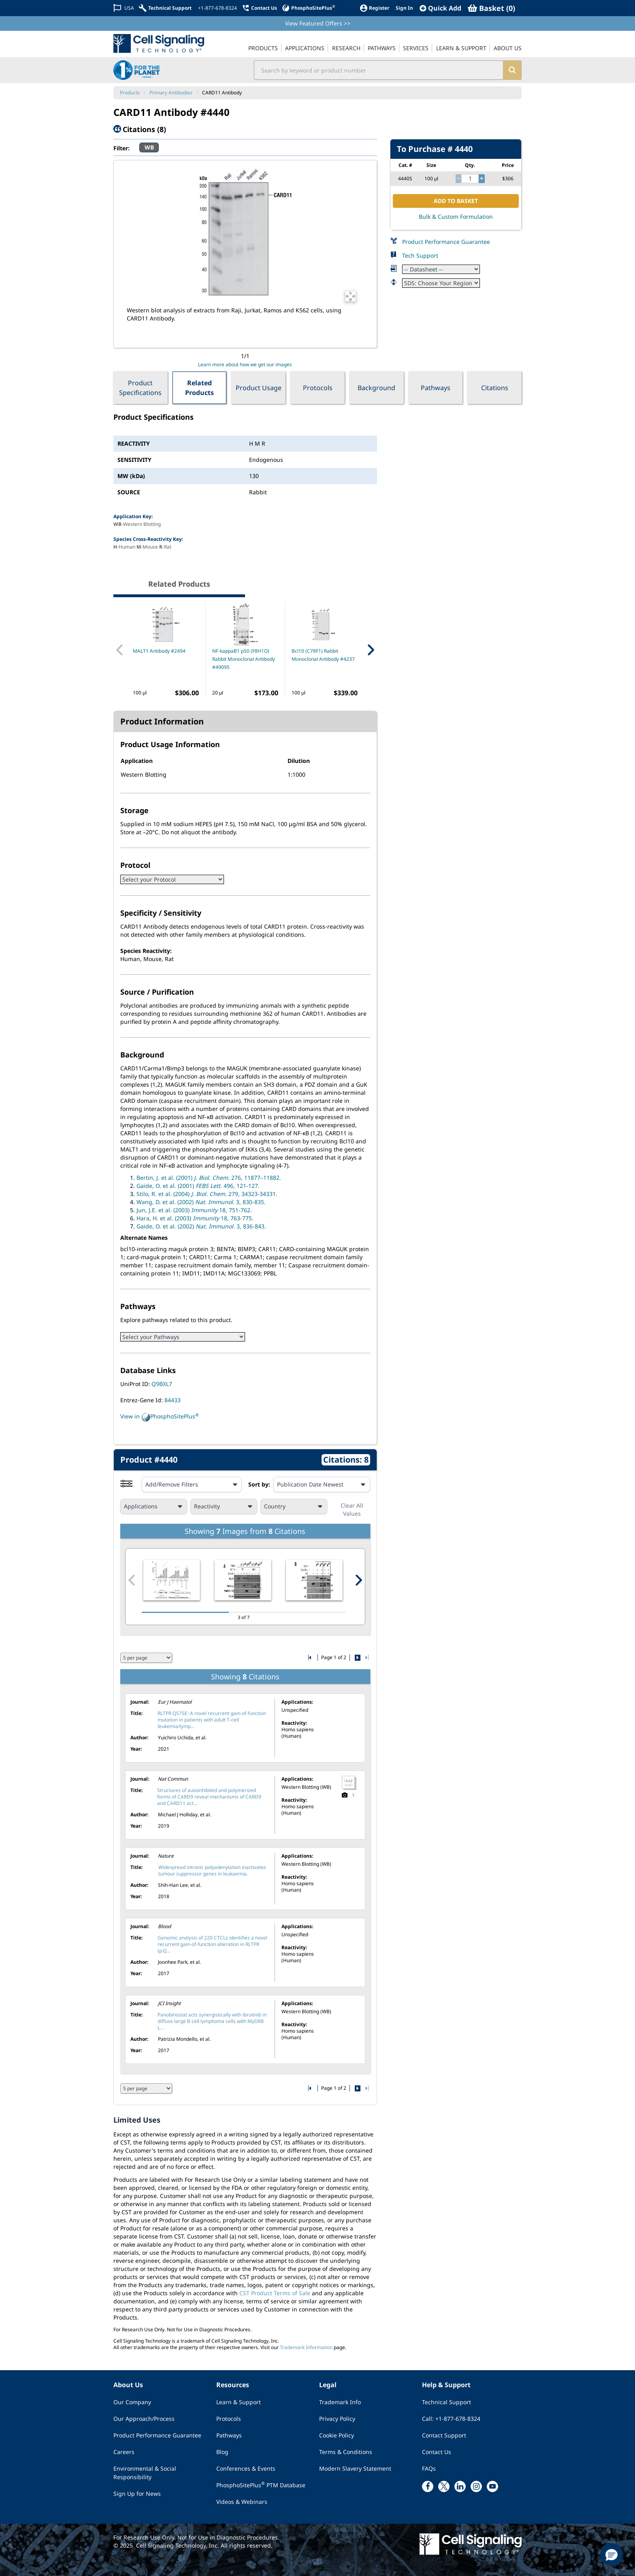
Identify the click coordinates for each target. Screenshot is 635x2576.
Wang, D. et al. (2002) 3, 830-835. (201, 1202)
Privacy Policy (337, 2418)
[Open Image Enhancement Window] (350, 296)
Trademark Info (340, 2402)
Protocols (317, 387)
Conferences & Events (245, 2468)
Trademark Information (306, 2347)
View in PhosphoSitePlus (159, 1416)
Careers (123, 2452)
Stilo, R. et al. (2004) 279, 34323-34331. (206, 1194)
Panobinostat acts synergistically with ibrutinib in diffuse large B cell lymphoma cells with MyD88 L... (212, 2021)
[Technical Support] (165, 8)
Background (376, 387)
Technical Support (446, 2402)
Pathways (435, 387)
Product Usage (258, 387)
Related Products (199, 387)
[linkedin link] (460, 2486)
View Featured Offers (317, 23)
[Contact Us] (259, 8)
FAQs (429, 2468)
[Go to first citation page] (310, 1657)
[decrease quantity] (458, 178)
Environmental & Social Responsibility (144, 2473)
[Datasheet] (441, 269)
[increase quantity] (481, 178)
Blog (222, 2452)
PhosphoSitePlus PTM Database (260, 2485)
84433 (172, 1400)
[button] (611, 2554)
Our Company (132, 2402)
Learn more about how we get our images (245, 364)
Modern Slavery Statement (355, 2468)
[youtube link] (492, 2486)
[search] (512, 70)
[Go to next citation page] (357, 1657)
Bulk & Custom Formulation (456, 216)
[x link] (444, 2486)
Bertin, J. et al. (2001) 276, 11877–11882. (208, 1177)
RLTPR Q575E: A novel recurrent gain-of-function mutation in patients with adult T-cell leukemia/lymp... (212, 1720)
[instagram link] (476, 2486)
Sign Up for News (137, 2493)
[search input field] (378, 70)
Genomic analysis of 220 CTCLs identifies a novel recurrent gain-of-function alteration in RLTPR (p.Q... (212, 1944)
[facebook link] (427, 2486)
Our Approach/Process (144, 2418)
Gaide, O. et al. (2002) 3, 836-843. (201, 1226)
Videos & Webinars (241, 2502)
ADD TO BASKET (456, 201)
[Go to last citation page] (366, 1657)
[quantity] (470, 178)
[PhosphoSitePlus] (308, 8)
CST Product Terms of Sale (274, 2293)
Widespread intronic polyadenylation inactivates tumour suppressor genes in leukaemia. (212, 1870)
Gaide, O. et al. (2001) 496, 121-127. (198, 1186)
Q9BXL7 (161, 1384)
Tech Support (420, 255)
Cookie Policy (336, 2435)
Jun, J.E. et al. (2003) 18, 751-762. (194, 1210)
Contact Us (436, 2452)
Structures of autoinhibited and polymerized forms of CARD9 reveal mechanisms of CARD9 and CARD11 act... (209, 1797)
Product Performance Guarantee (446, 242)
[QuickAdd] (440, 8)
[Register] (374, 8)
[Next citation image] (358, 1580)
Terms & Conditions (345, 2452)
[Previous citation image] (132, 1580)
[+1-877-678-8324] (216, 8)
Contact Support (444, 2435)
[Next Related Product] (370, 650)
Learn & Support (238, 2402)
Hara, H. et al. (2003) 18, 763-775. (195, 1218)
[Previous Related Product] (119, 650)
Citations (494, 387)
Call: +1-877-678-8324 (451, 2418)
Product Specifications (140, 387)
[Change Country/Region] (123, 8)
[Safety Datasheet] (441, 283)
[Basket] (491, 8)
